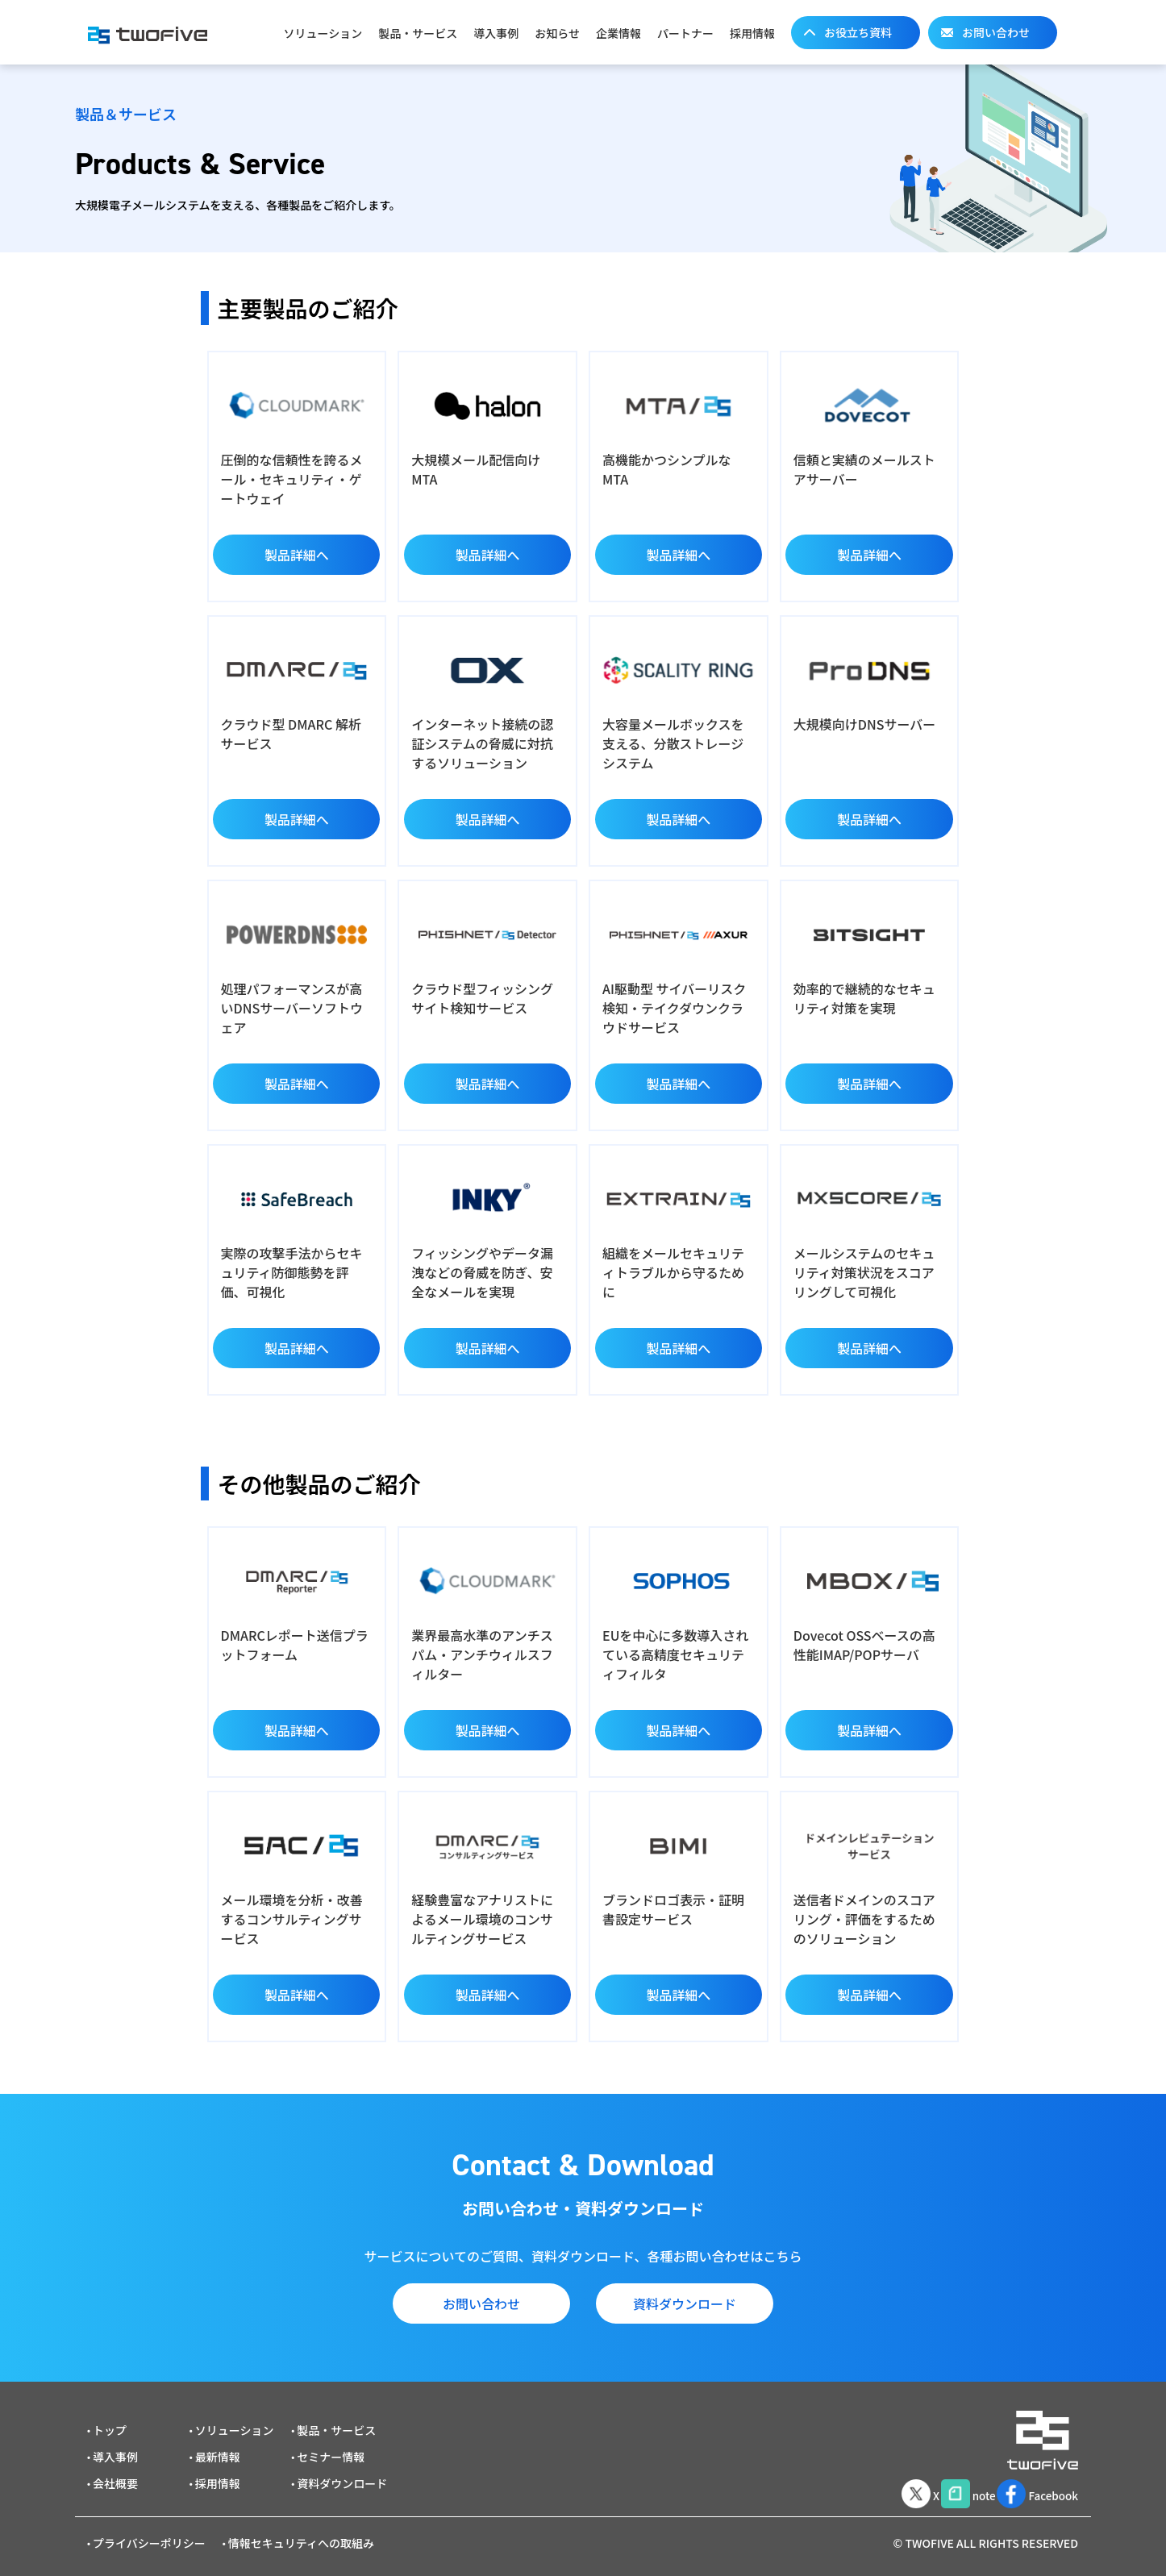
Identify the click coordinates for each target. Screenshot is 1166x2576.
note (947, 2482)
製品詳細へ (296, 554)
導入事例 (495, 33)
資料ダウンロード (684, 2303)
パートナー (685, 33)
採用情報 (752, 33)
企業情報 (618, 33)
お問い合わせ (996, 32)
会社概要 (115, 2474)
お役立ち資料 (858, 32)
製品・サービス (417, 33)
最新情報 (217, 2447)
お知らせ (557, 33)
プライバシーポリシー (149, 2533)
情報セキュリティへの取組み (301, 2533)
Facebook (1033, 2482)
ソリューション (323, 33)
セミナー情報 (330, 2447)
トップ (110, 2420)
